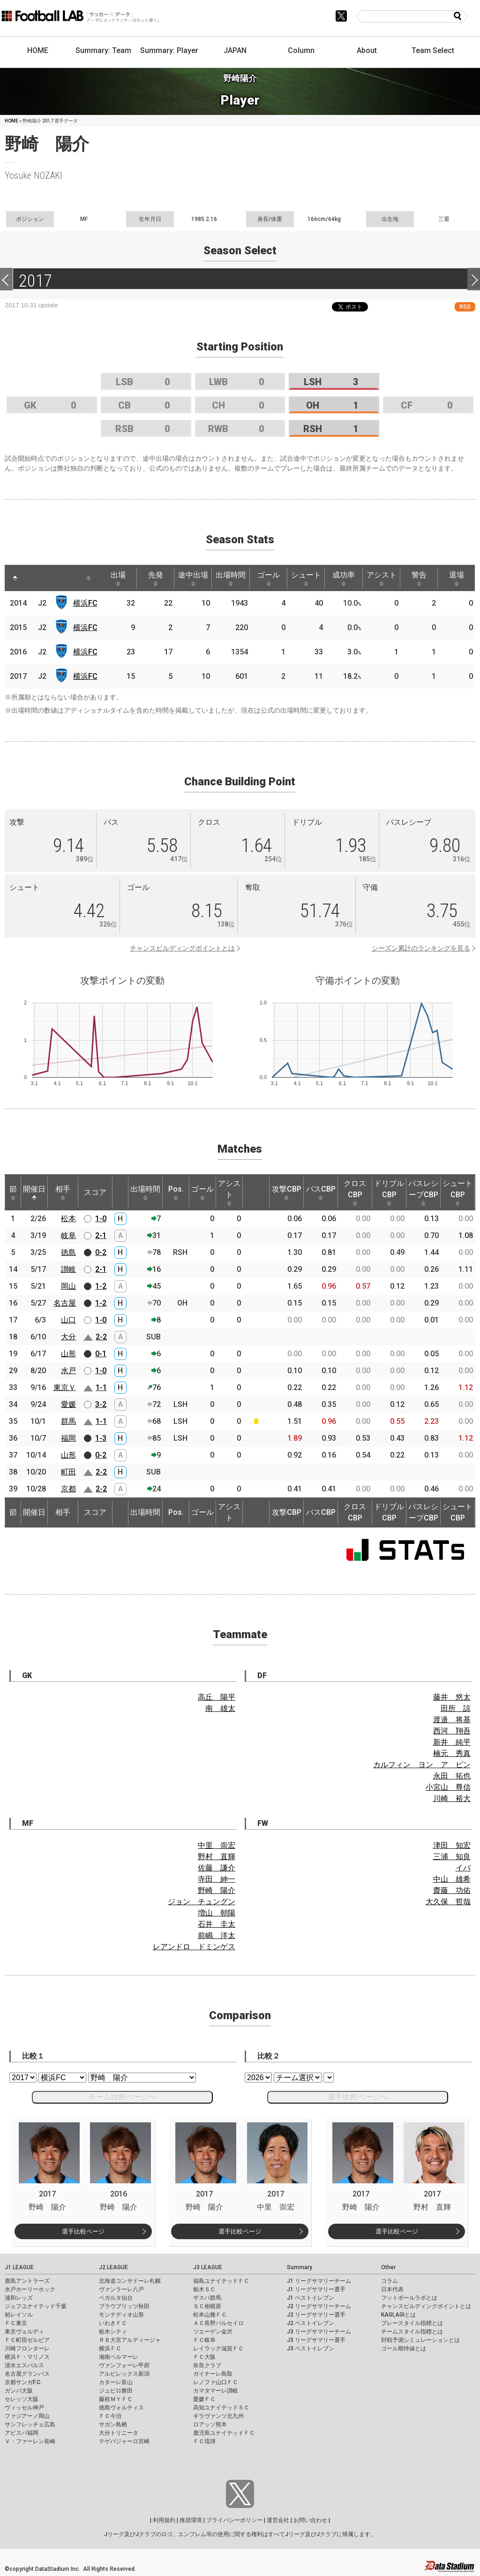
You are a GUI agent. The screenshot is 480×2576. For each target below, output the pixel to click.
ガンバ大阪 (19, 2390)
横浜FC (85, 603)
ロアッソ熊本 (210, 2424)
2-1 (100, 1235)
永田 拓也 (452, 1775)
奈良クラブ (207, 2365)
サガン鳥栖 (113, 2424)
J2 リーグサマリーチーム (319, 2306)
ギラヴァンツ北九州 (218, 2416)
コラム (389, 2281)
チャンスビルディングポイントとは (182, 948)
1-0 (100, 1218)
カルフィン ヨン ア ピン (422, 1764)
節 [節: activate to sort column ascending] (13, 1193)
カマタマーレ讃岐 (215, 2390)
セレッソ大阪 (21, 2399)
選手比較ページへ (358, 2097)
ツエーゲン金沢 (212, 2331)
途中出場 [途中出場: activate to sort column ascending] (193, 578)
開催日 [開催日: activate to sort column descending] (34, 1193)
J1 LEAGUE (19, 2267)
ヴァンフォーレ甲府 (124, 2365)
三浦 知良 (452, 1856)
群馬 (68, 1421)
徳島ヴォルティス (121, 2407)
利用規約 (164, 2520)
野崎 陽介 (216, 1890)
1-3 (100, 1438)
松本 (68, 1218)
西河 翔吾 (452, 1730)
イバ (463, 1867)
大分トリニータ (118, 2433)
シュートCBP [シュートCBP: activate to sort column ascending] (457, 1192)
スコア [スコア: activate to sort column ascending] (95, 1192)
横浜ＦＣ (110, 2348)
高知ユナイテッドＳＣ (221, 2407)
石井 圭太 (216, 1924)
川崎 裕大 (452, 1798)
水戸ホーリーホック (30, 2289)
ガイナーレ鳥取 (212, 2374)
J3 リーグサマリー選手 (316, 2340)
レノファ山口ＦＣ (215, 2382)
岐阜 (68, 1235)
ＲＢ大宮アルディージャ (130, 2340)
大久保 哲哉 (448, 1901)
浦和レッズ (19, 2298)
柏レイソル (19, 2314)
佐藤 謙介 (216, 1867)
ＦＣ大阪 (204, 2357)
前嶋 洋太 (216, 1935)
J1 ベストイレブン (310, 2298)
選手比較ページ (83, 2231)
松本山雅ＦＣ (210, 2314)
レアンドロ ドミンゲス (194, 1946)
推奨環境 (191, 2520)
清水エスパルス (24, 2365)
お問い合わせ (310, 2520)
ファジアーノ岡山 (27, 2416)
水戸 (68, 1370)
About (367, 50)
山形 (68, 1353)
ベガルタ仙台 (116, 2298)
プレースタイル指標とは (412, 2323)
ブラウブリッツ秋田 (124, 2306)
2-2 (101, 1336)
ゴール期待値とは (403, 2348)
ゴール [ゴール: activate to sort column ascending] (268, 578)
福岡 (68, 1438)
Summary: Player (169, 50)
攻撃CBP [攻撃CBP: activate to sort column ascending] (286, 1193)
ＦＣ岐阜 (204, 2340)
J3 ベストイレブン (310, 2348)
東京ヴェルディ (24, 2331)
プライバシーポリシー (234, 2520)
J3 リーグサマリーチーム (319, 2331)
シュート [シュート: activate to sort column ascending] (306, 578)
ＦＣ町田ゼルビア (27, 2340)
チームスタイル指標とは (412, 2331)
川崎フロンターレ (27, 2348)
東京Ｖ (64, 1387)
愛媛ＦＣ (204, 2399)
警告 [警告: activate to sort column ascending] (419, 578)
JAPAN (235, 50)
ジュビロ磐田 (116, 2390)
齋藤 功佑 (452, 1890)
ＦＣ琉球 (204, 2441)
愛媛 (68, 1404)
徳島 (68, 1252)
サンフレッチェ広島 (30, 2424)
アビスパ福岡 (21, 2433)
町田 (68, 1471)
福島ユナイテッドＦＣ (221, 2281)
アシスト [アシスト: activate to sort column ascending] (382, 578)
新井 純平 (452, 1742)
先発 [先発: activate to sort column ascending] (155, 578)
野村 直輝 (216, 1856)
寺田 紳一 (216, 1879)
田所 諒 (456, 1708)
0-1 (100, 1353)
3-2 (100, 1404)
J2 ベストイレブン (310, 2323)
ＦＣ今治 (110, 2416)
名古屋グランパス (27, 2374)
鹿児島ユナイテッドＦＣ (224, 2433)
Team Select (433, 50)
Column (301, 50)
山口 (68, 1319)
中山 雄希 (452, 1879)
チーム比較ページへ (122, 2097)
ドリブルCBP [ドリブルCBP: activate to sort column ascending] (389, 1192)
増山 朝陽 (216, 1912)
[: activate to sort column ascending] (32, 578)
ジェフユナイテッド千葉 (36, 2306)
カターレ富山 (116, 2382)
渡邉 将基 (452, 1719)
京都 (68, 1488)
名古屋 (64, 1303)
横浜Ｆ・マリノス (27, 2357)
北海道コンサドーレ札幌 (130, 2281)
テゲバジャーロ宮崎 (124, 2441)
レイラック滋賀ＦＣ (218, 2348)
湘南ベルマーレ (118, 2357)
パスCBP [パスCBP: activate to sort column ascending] (321, 1193)
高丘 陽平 (216, 1697)
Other (388, 2267)
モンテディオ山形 (121, 2314)
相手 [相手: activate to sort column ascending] (62, 1193)
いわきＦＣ (113, 2323)
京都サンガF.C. (23, 2382)
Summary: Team (103, 50)
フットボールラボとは (409, 2298)
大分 (68, 1336)
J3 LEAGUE (207, 2267)
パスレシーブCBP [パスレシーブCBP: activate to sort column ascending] (423, 1192)
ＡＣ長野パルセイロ (218, 2323)
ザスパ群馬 (207, 2298)
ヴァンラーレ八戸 (121, 2289)
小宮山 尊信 (448, 1787)
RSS (465, 306)
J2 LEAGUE (113, 2267)
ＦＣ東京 (16, 2323)
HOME (37, 50)
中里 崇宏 (216, 1845)
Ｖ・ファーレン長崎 (30, 2441)
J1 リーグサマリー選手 (316, 2289)
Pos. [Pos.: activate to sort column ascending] (176, 1193)
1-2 (100, 1286)
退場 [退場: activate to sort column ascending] (456, 578)
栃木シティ (113, 2331)
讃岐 (68, 1269)
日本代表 (392, 2289)
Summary (299, 2267)
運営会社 (278, 2520)
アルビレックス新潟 (124, 2374)
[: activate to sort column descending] (15, 578)
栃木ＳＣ (204, 2289)
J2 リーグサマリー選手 (316, 2314)
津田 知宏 (452, 1845)
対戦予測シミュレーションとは (420, 2340)
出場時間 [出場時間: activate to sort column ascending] (231, 578)
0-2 (100, 1252)
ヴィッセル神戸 (24, 2407)
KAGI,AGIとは (398, 2314)
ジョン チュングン (201, 1901)
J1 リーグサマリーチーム (319, 2281)
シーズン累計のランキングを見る (421, 948)
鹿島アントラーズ (27, 2281)
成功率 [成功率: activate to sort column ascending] (343, 578)
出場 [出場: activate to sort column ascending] (118, 578)
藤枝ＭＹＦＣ (116, 2399)
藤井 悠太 (452, 1697)
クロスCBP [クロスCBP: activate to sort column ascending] (355, 1192)
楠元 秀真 (452, 1753)
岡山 (68, 1286)
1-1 (101, 1387)
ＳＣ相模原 (207, 2306)
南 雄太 (220, 1708)
